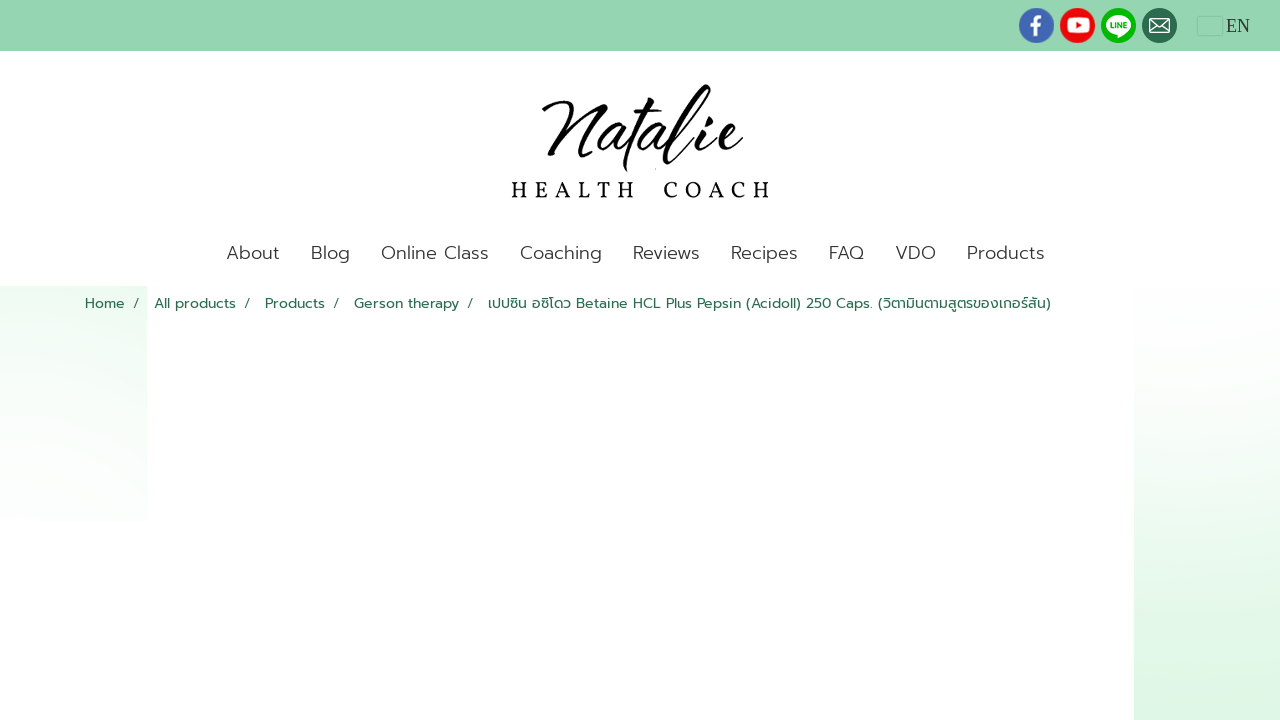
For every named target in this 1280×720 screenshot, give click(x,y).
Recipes (764, 253)
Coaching (561, 253)
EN (1224, 26)
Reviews (666, 253)
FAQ (846, 253)
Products (1006, 253)
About (253, 253)
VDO (915, 253)
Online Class (435, 253)
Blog (330, 253)
